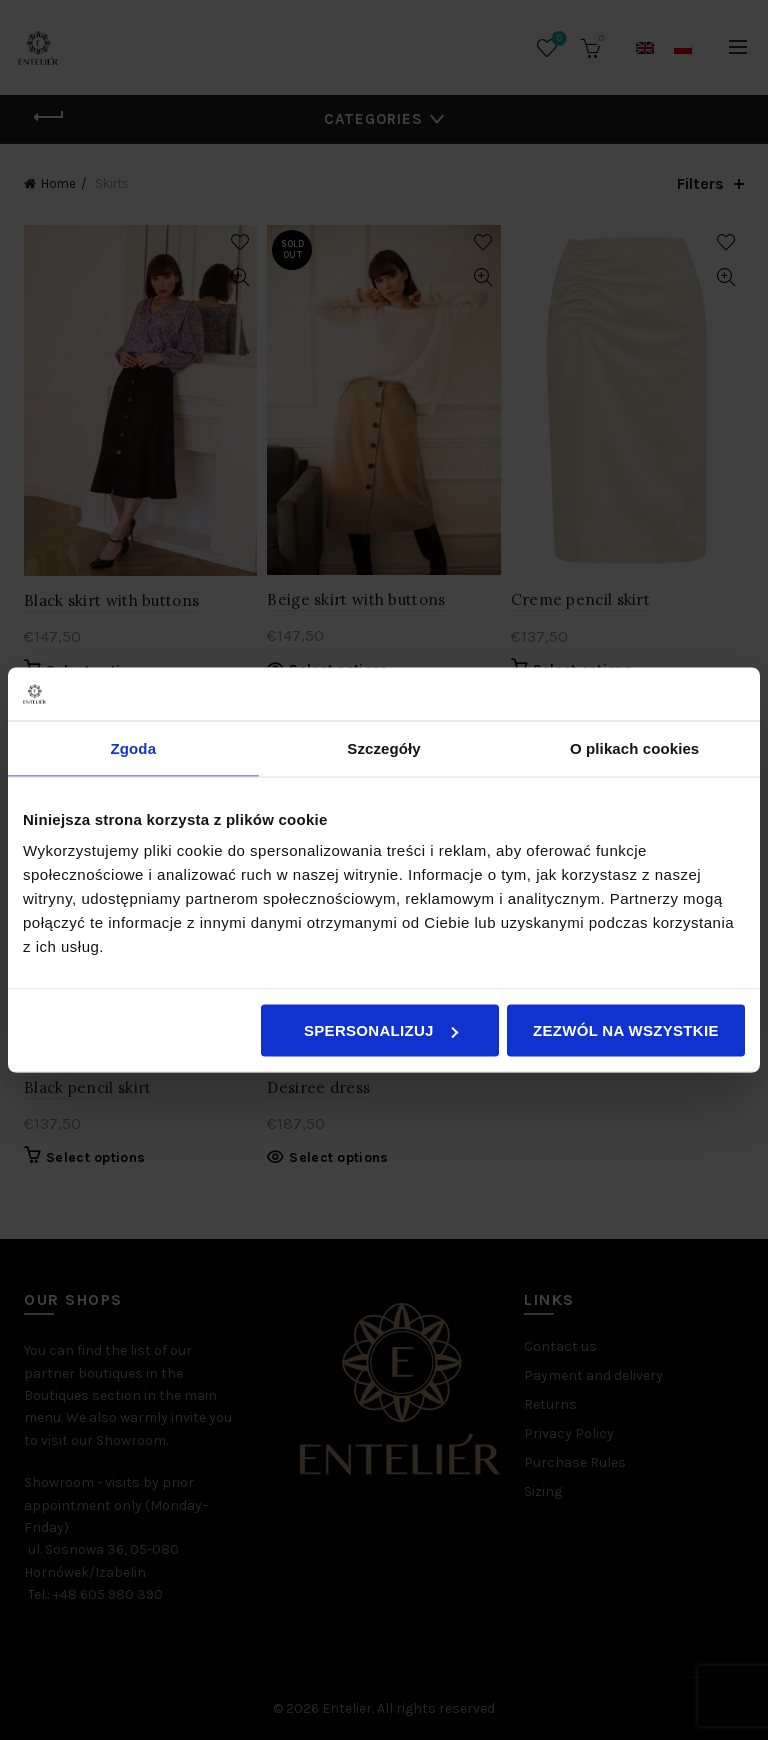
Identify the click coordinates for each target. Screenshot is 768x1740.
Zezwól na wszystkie (626, 1030)
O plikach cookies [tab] (634, 747)
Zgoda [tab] (134, 747)
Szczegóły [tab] (383, 747)
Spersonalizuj (381, 1030)
